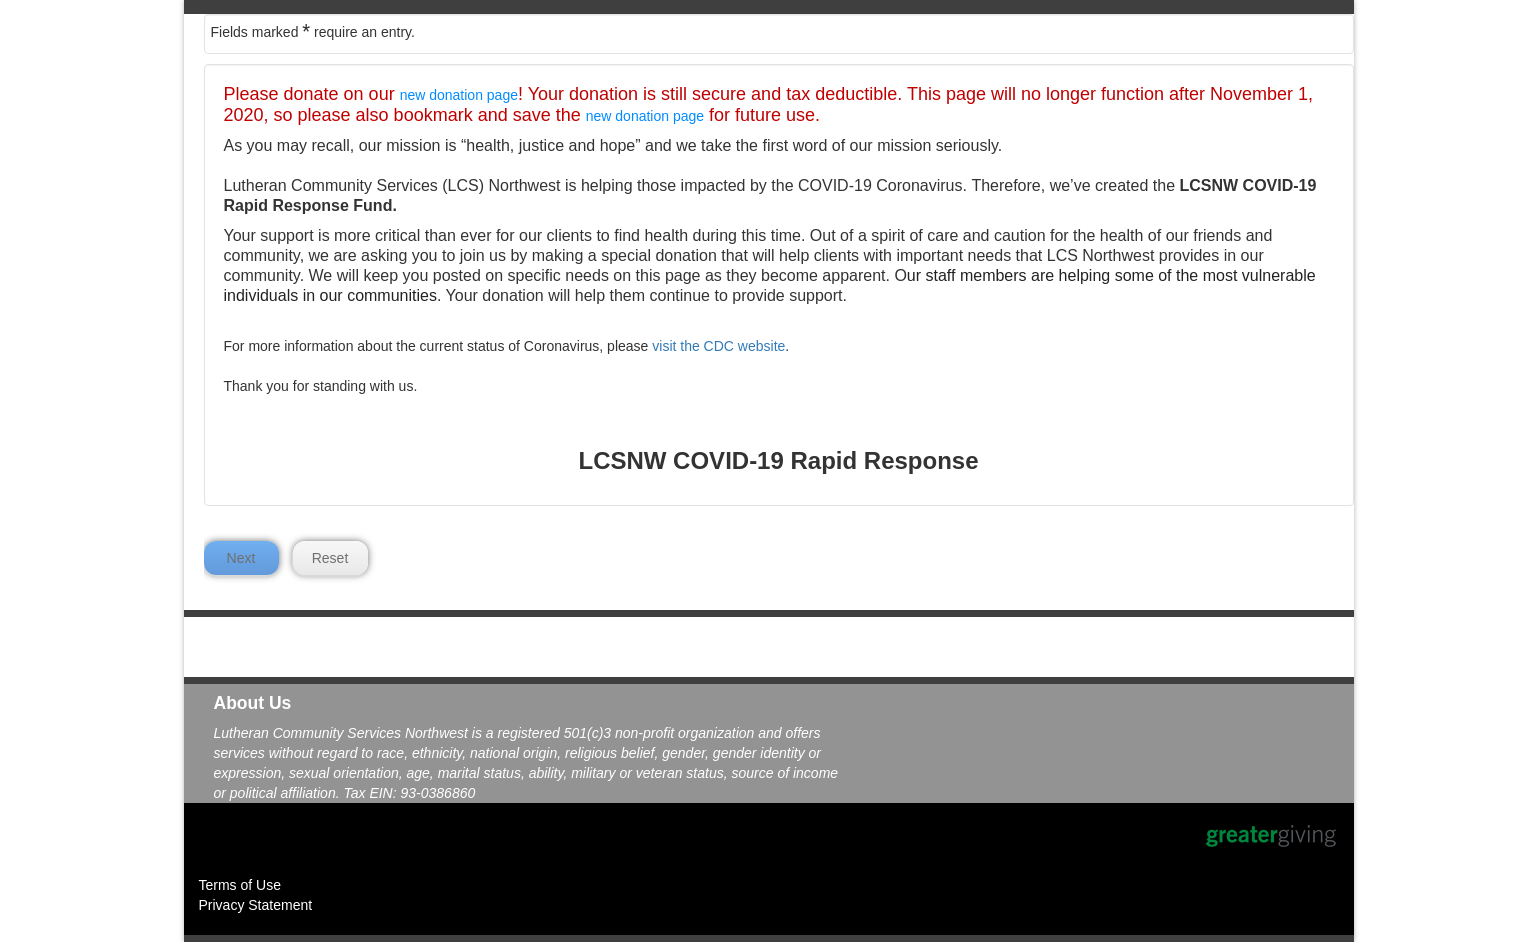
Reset (330, 558)
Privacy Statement (256, 905)
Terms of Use (240, 885)
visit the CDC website (718, 346)
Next (241, 558)
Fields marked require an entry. (313, 31)
